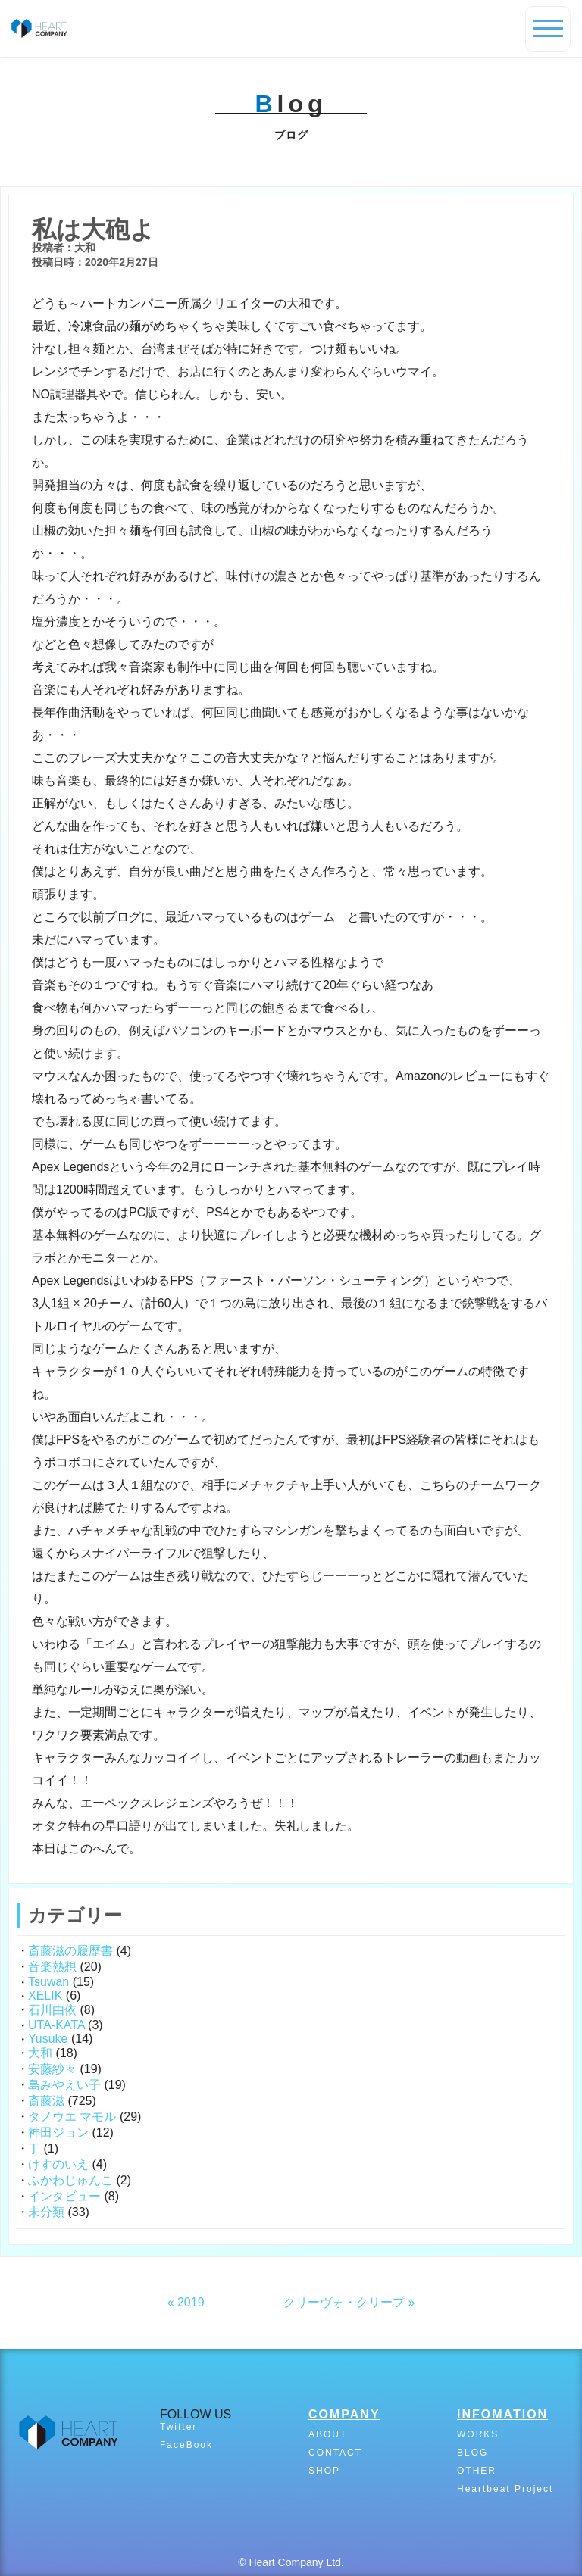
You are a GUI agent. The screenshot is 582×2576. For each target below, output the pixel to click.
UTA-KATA (56, 2025)
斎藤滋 (46, 2100)
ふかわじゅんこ (70, 2180)
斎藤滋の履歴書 (70, 1950)
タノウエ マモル (72, 2116)
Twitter (178, 2426)
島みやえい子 (64, 2084)
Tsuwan (48, 1981)
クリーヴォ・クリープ (344, 2302)
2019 (191, 2302)
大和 (40, 2053)
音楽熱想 (52, 1966)
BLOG (472, 2452)
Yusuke (47, 2038)
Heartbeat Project (505, 2489)
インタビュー (64, 2196)
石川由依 (52, 2009)
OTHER (476, 2470)
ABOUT (327, 2434)
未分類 (46, 2212)
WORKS (478, 2434)
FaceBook (186, 2445)
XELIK (45, 1995)
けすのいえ (58, 2164)
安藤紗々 (52, 2068)
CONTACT (335, 2452)
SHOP (324, 2470)
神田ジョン (58, 2132)
